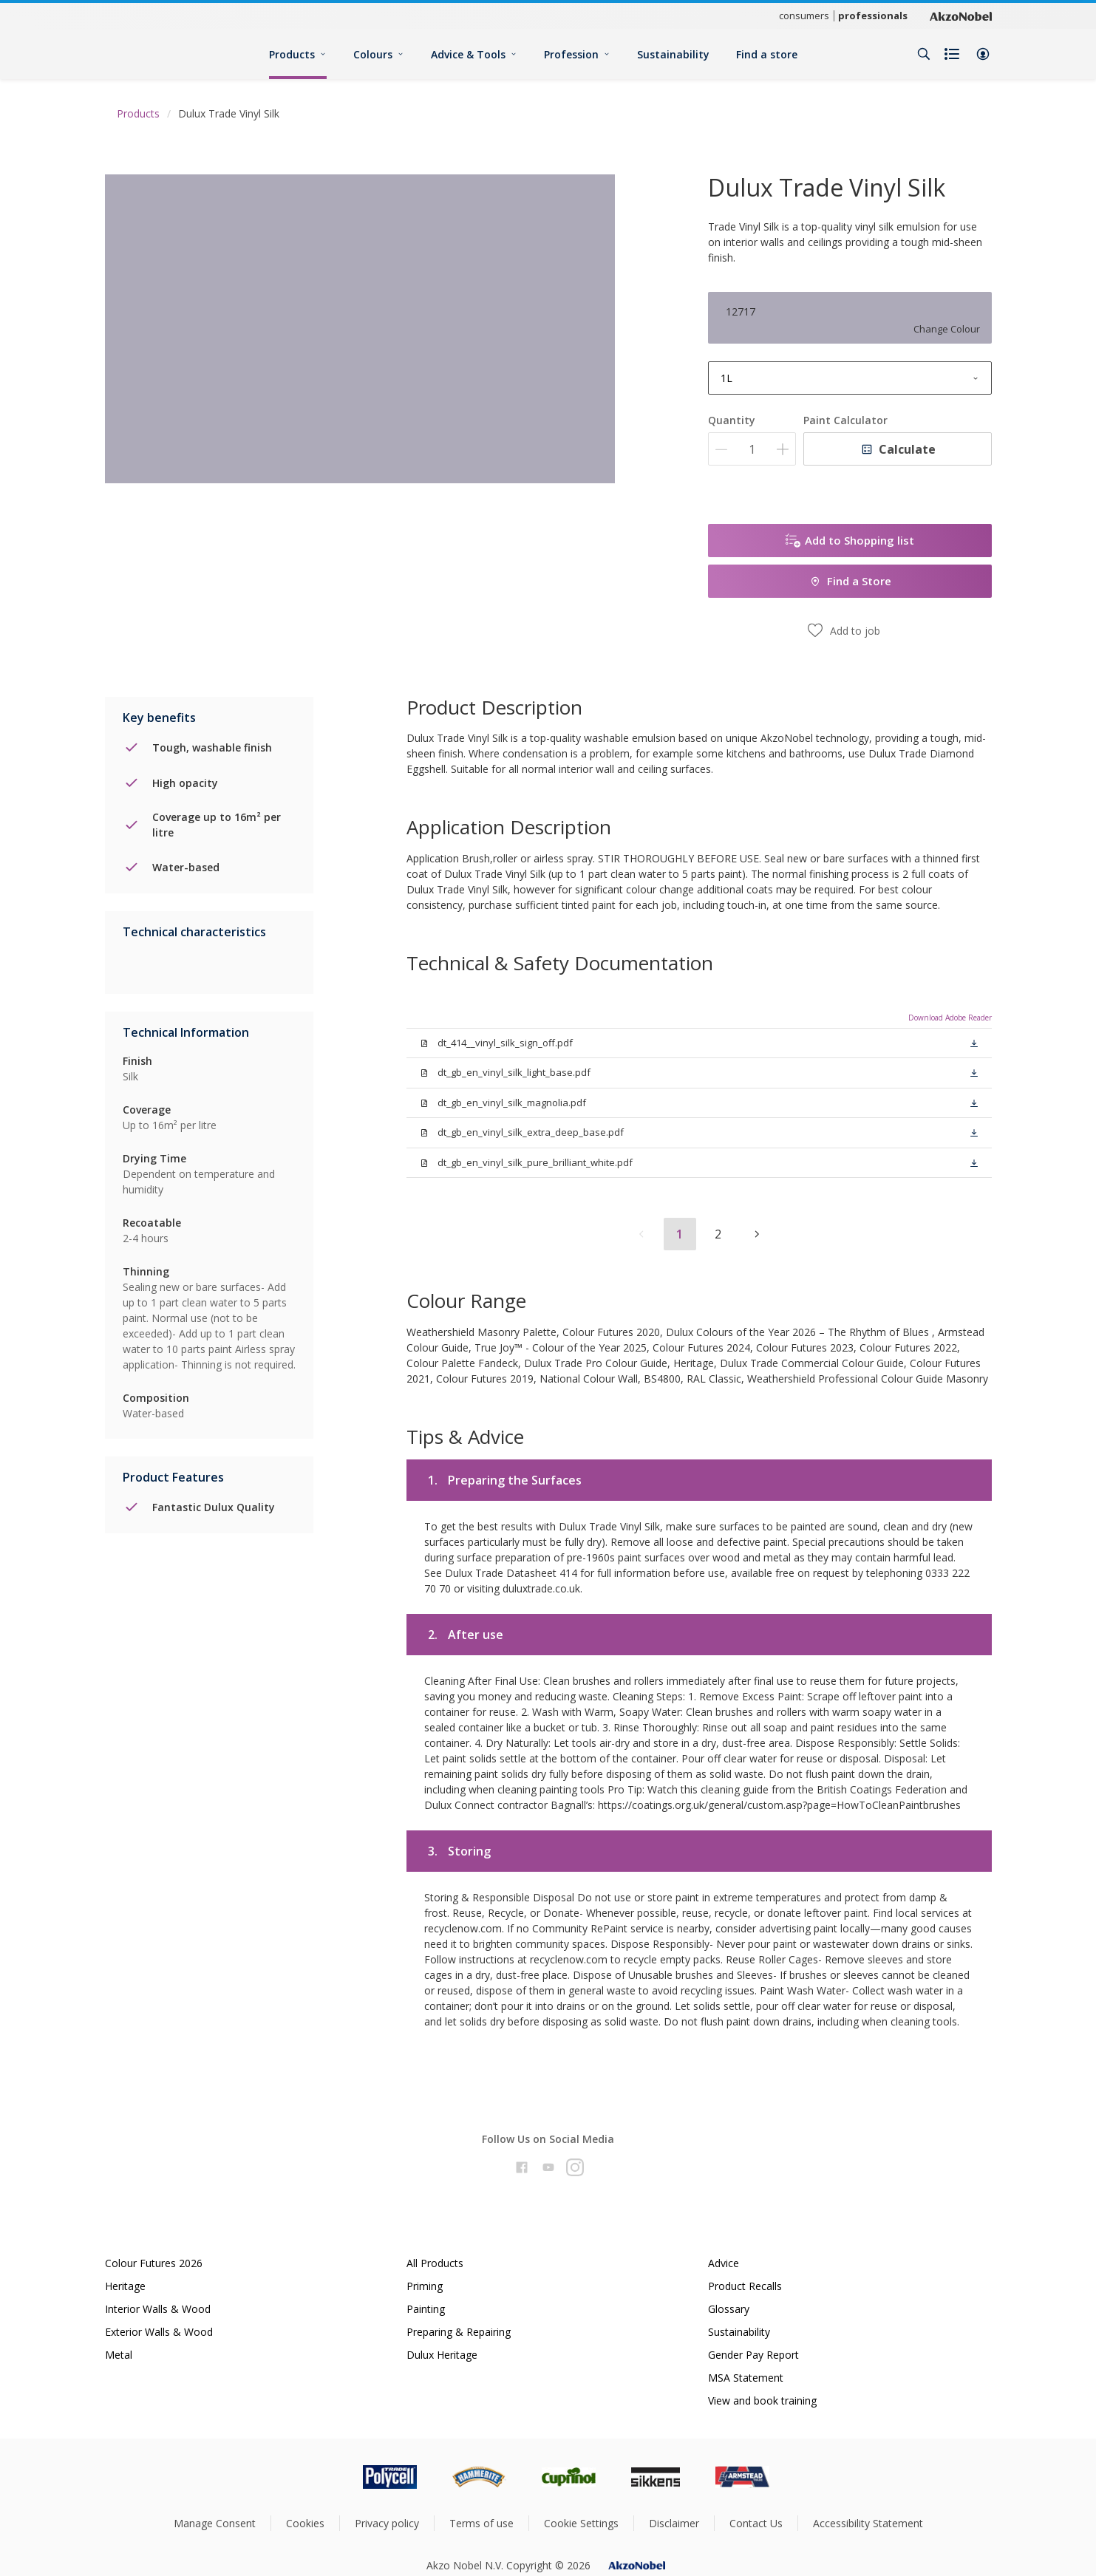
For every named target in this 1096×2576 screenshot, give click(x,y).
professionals (873, 15)
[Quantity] (752, 449)
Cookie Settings (581, 2523)
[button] (983, 54)
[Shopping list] (953, 54)
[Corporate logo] (961, 15)
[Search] (924, 54)
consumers (804, 15)
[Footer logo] (327, 2477)
